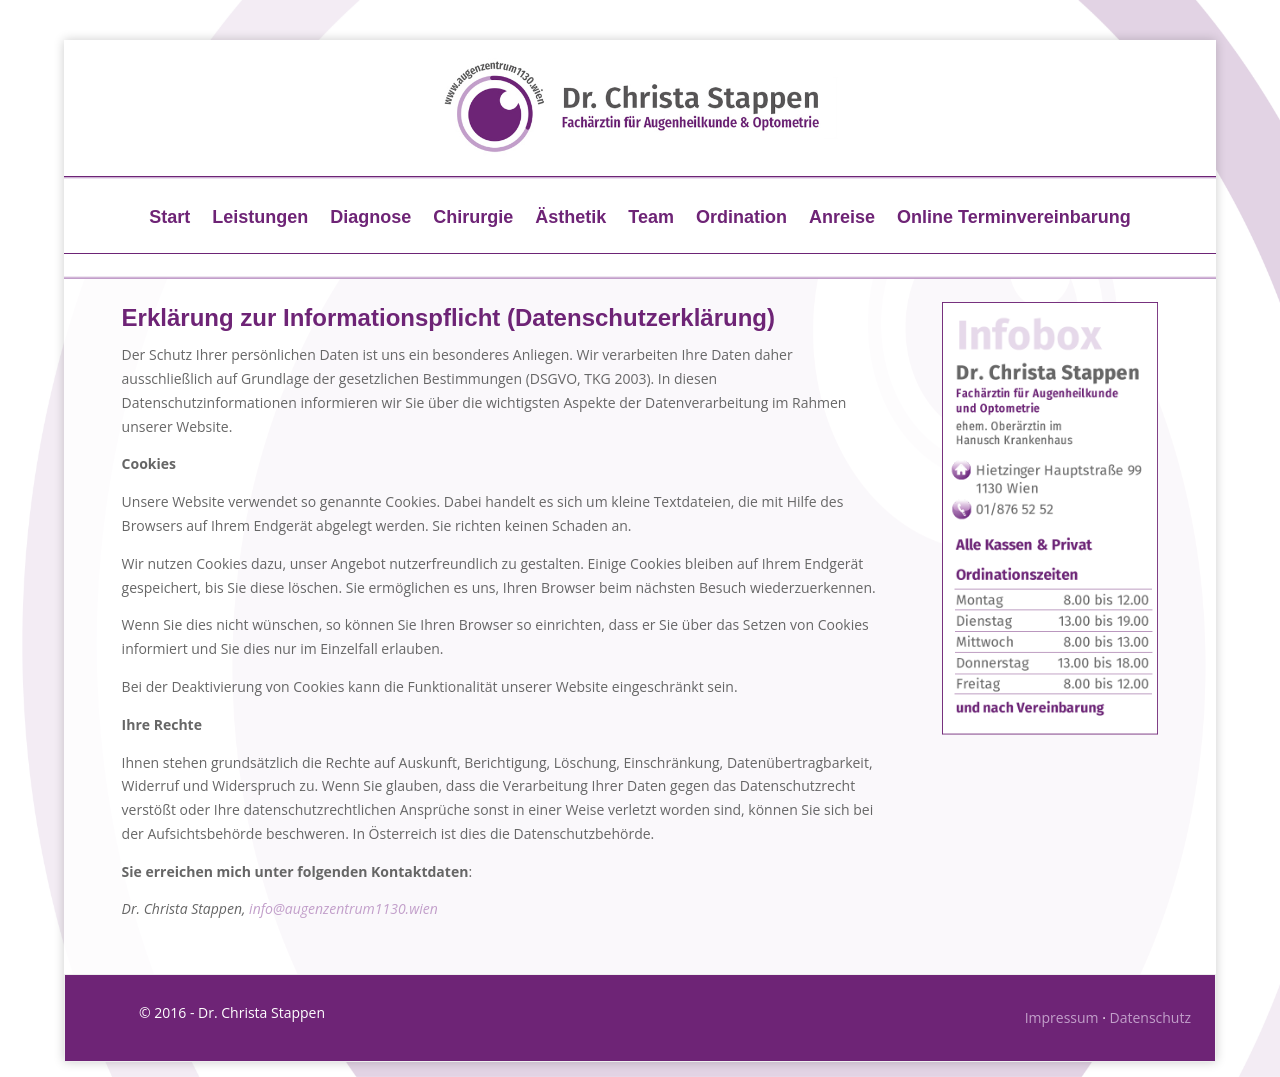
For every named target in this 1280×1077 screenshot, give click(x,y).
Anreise (842, 218)
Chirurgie (473, 218)
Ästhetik (570, 218)
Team (651, 218)
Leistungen (260, 218)
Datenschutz (1150, 1017)
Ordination (741, 218)
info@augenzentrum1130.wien (343, 908)
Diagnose (370, 218)
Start (169, 218)
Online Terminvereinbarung (1014, 218)
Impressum (1062, 1017)
